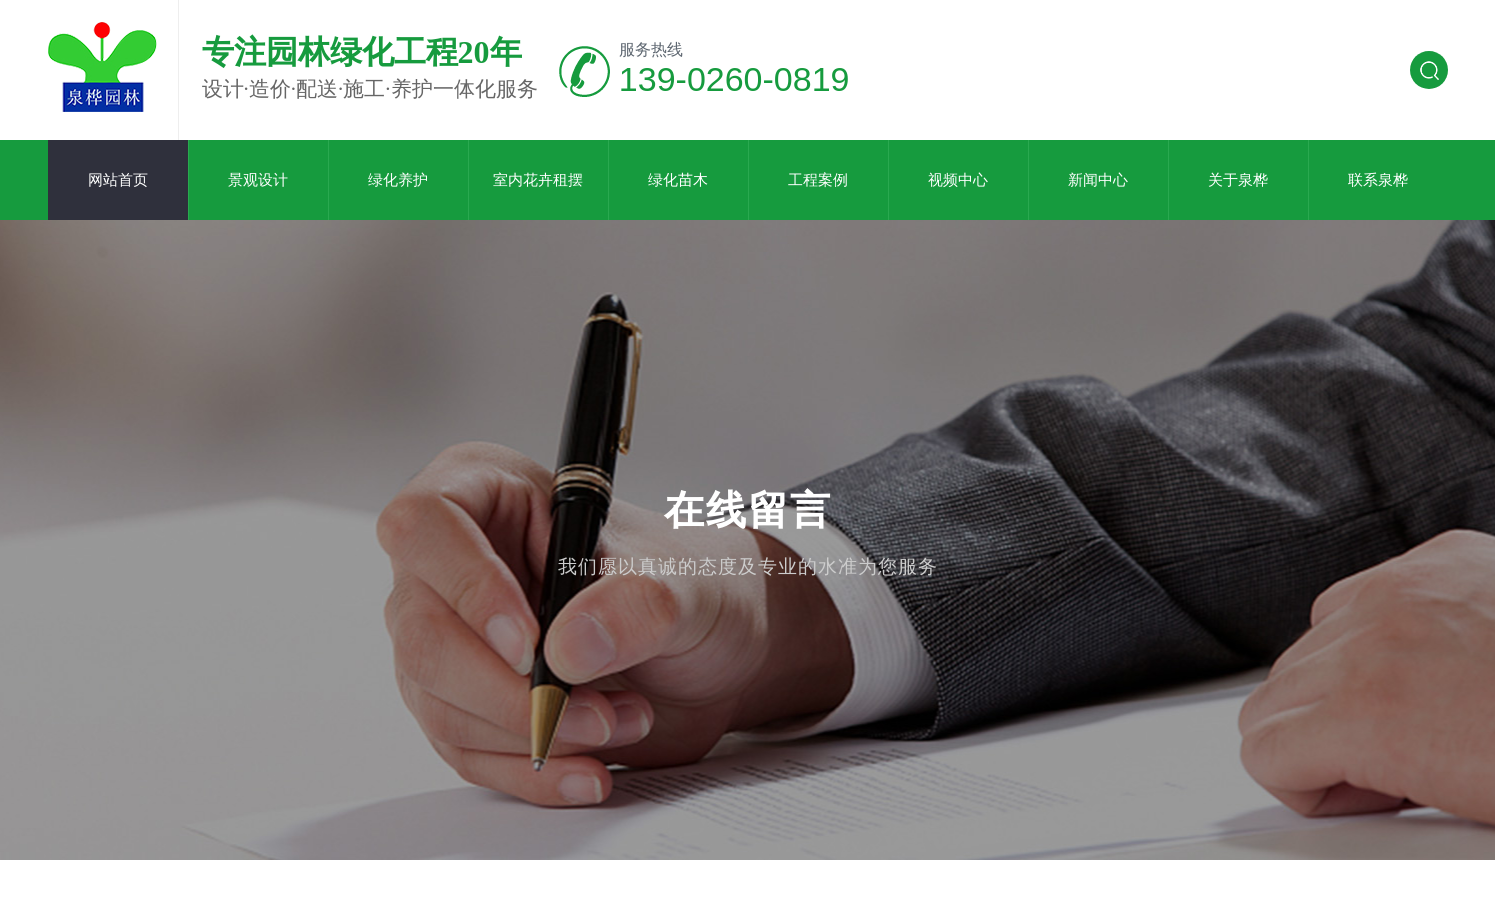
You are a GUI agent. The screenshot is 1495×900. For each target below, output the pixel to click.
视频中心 (958, 180)
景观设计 (258, 180)
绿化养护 (398, 180)
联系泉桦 (1378, 180)
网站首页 (118, 180)
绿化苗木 (678, 180)
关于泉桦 (1238, 180)
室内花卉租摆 (538, 180)
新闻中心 (1098, 180)
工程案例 (818, 180)
